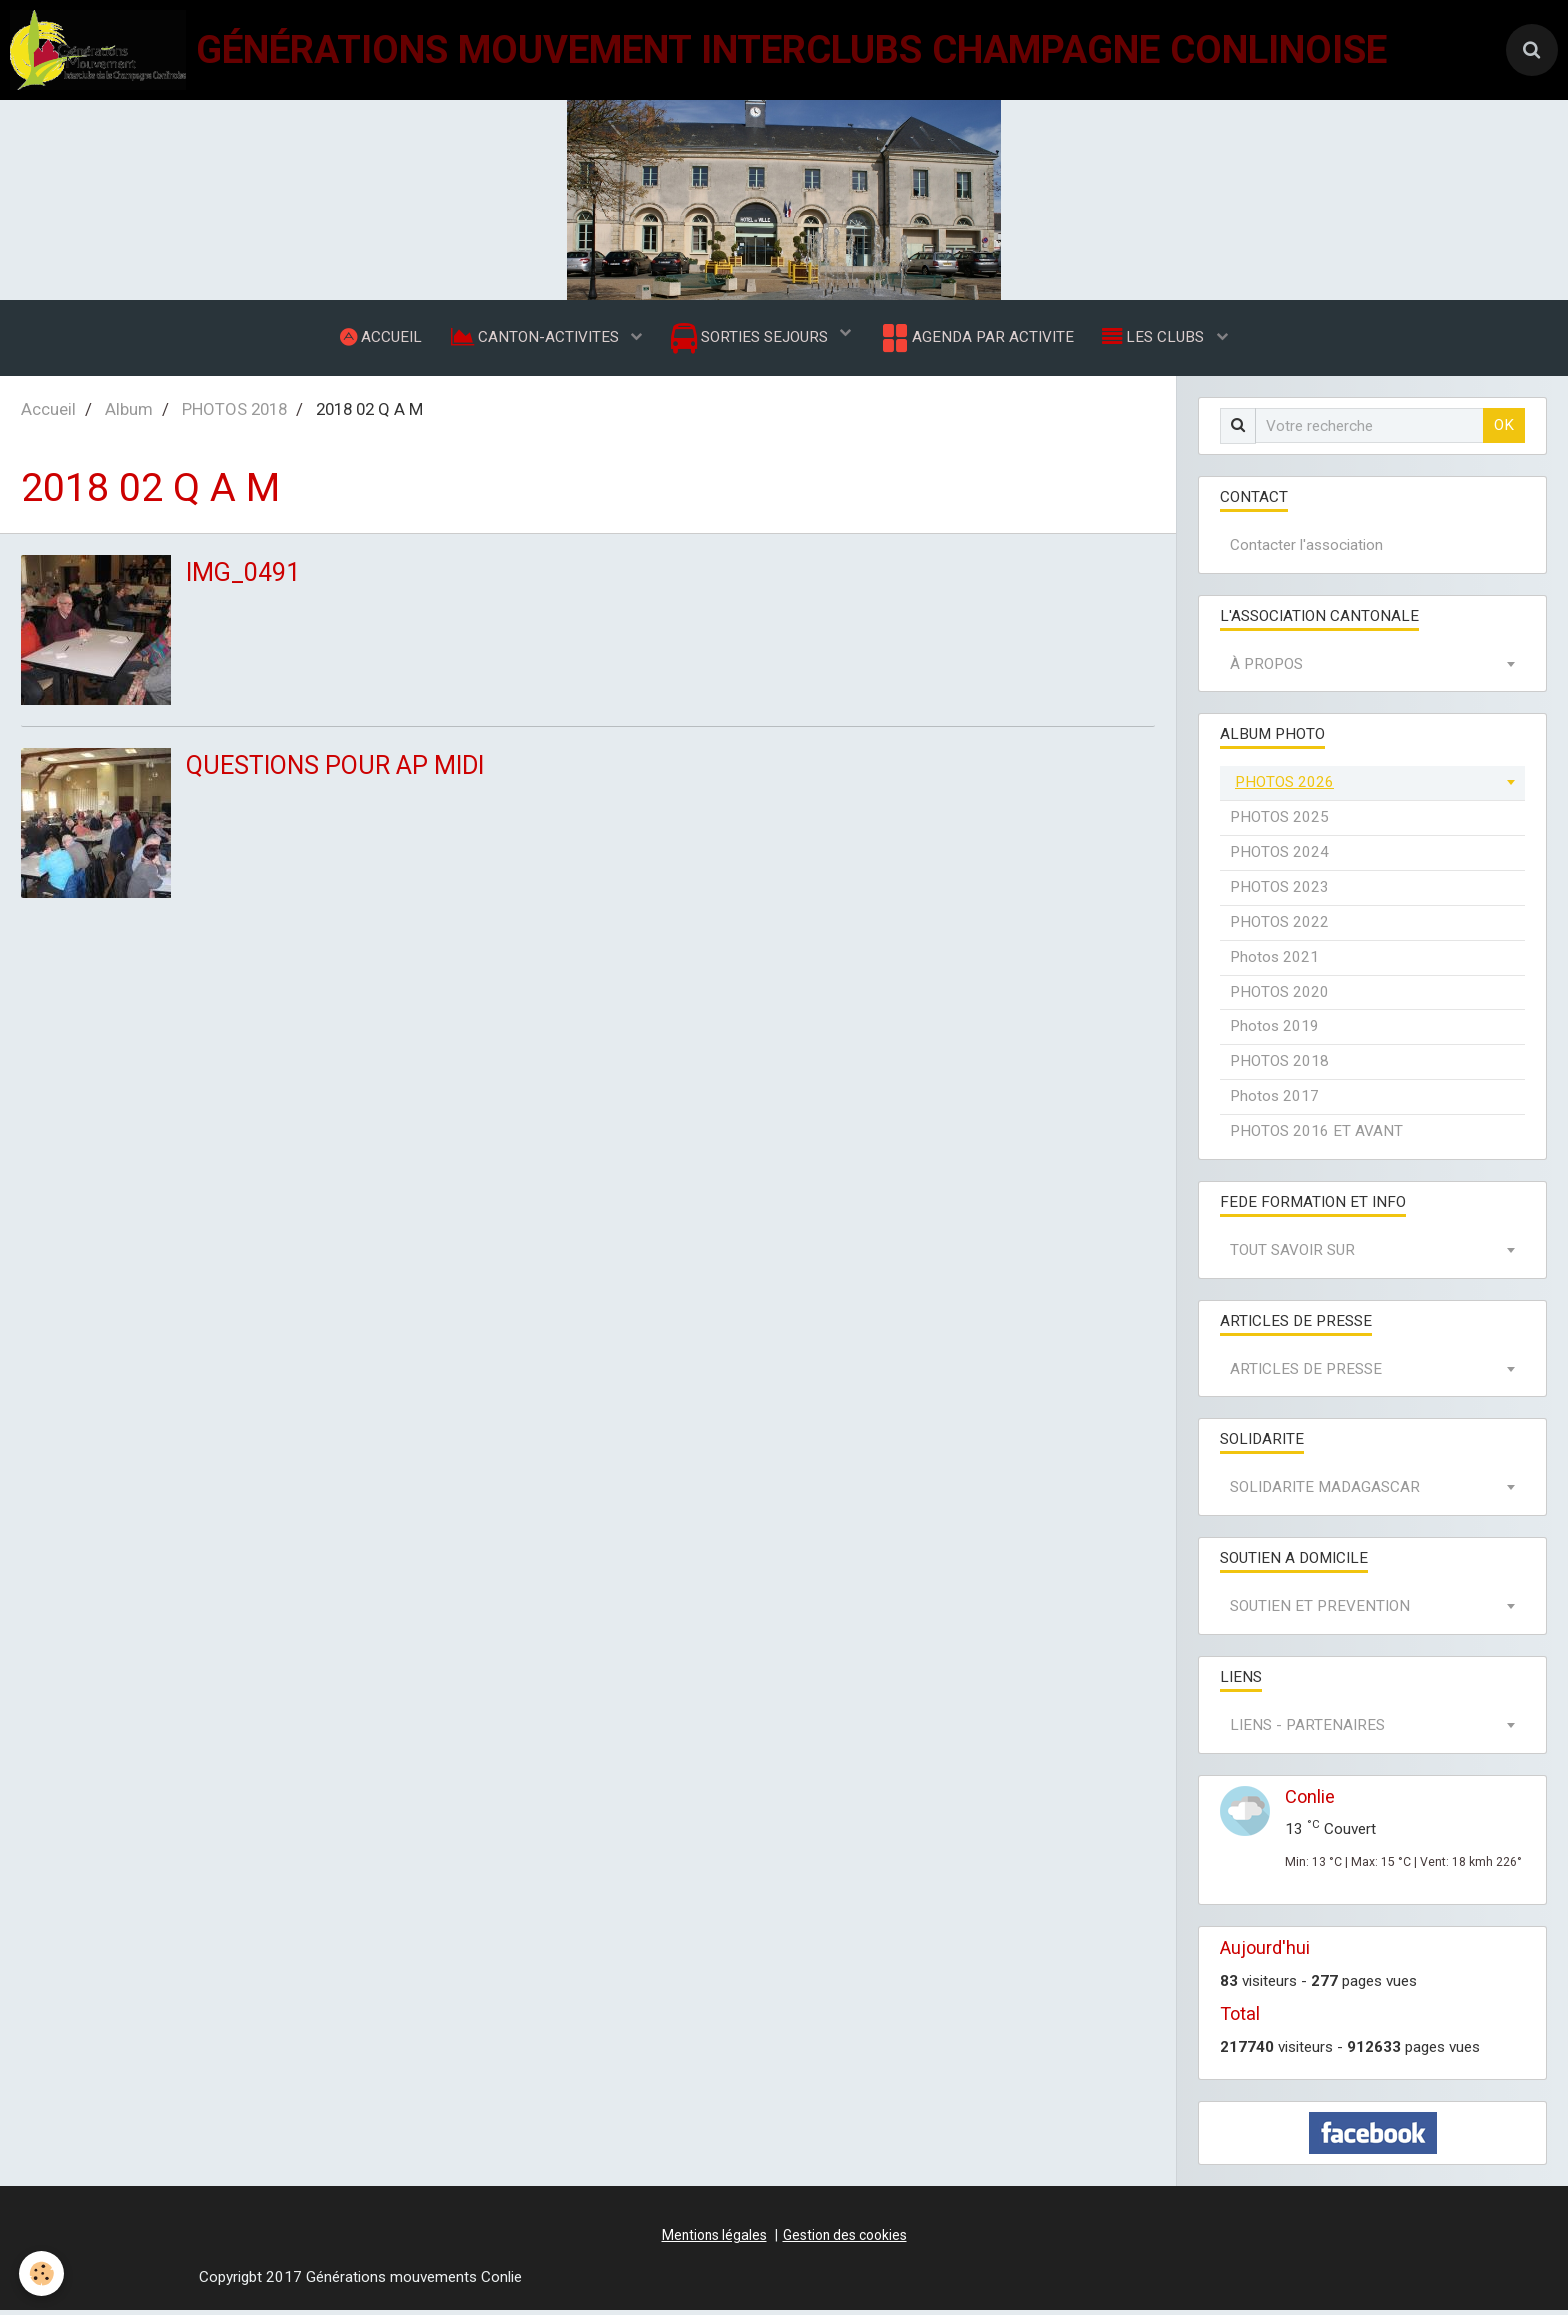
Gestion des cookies (845, 2240)
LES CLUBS (1158, 339)
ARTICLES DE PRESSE (1306, 1374)
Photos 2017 (1274, 1101)
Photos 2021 (1274, 962)
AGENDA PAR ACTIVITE (977, 340)
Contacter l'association (1306, 550)
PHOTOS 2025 (1279, 822)
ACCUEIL (378, 339)
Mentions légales (714, 2240)
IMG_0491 (247, 578)
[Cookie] (42, 2273)
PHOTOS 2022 (1279, 927)
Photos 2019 (1274, 1031)
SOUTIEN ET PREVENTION (1320, 1611)
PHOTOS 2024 (1279, 857)
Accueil (48, 414)
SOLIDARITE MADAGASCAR (1325, 1492)
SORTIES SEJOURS (751, 340)
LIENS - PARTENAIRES (1307, 1730)
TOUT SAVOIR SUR (1292, 1255)
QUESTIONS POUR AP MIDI (344, 771)
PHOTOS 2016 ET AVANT (1316, 1136)
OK (1504, 430)
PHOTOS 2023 (1279, 892)
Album (129, 414)
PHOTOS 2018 (234, 414)
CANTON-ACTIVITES (535, 339)
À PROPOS (1266, 669)
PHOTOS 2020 (1279, 997)
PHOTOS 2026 (1284, 787)
